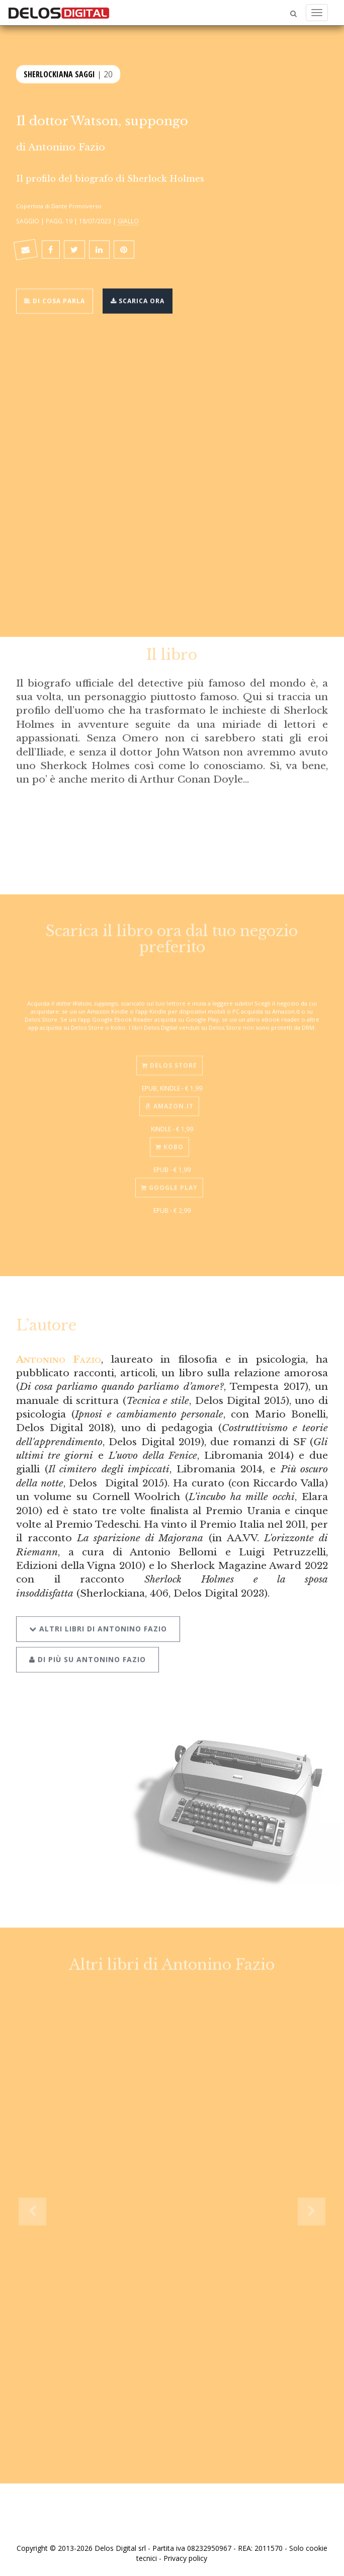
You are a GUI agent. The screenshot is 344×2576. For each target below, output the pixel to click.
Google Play (169, 1183)
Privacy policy (185, 2558)
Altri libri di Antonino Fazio (98, 1622)
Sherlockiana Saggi (59, 73)
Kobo (169, 1142)
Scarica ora (137, 300)
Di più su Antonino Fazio (87, 1653)
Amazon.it (169, 1101)
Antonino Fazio (66, 147)
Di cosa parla (54, 300)
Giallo (128, 221)
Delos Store (169, 1060)
